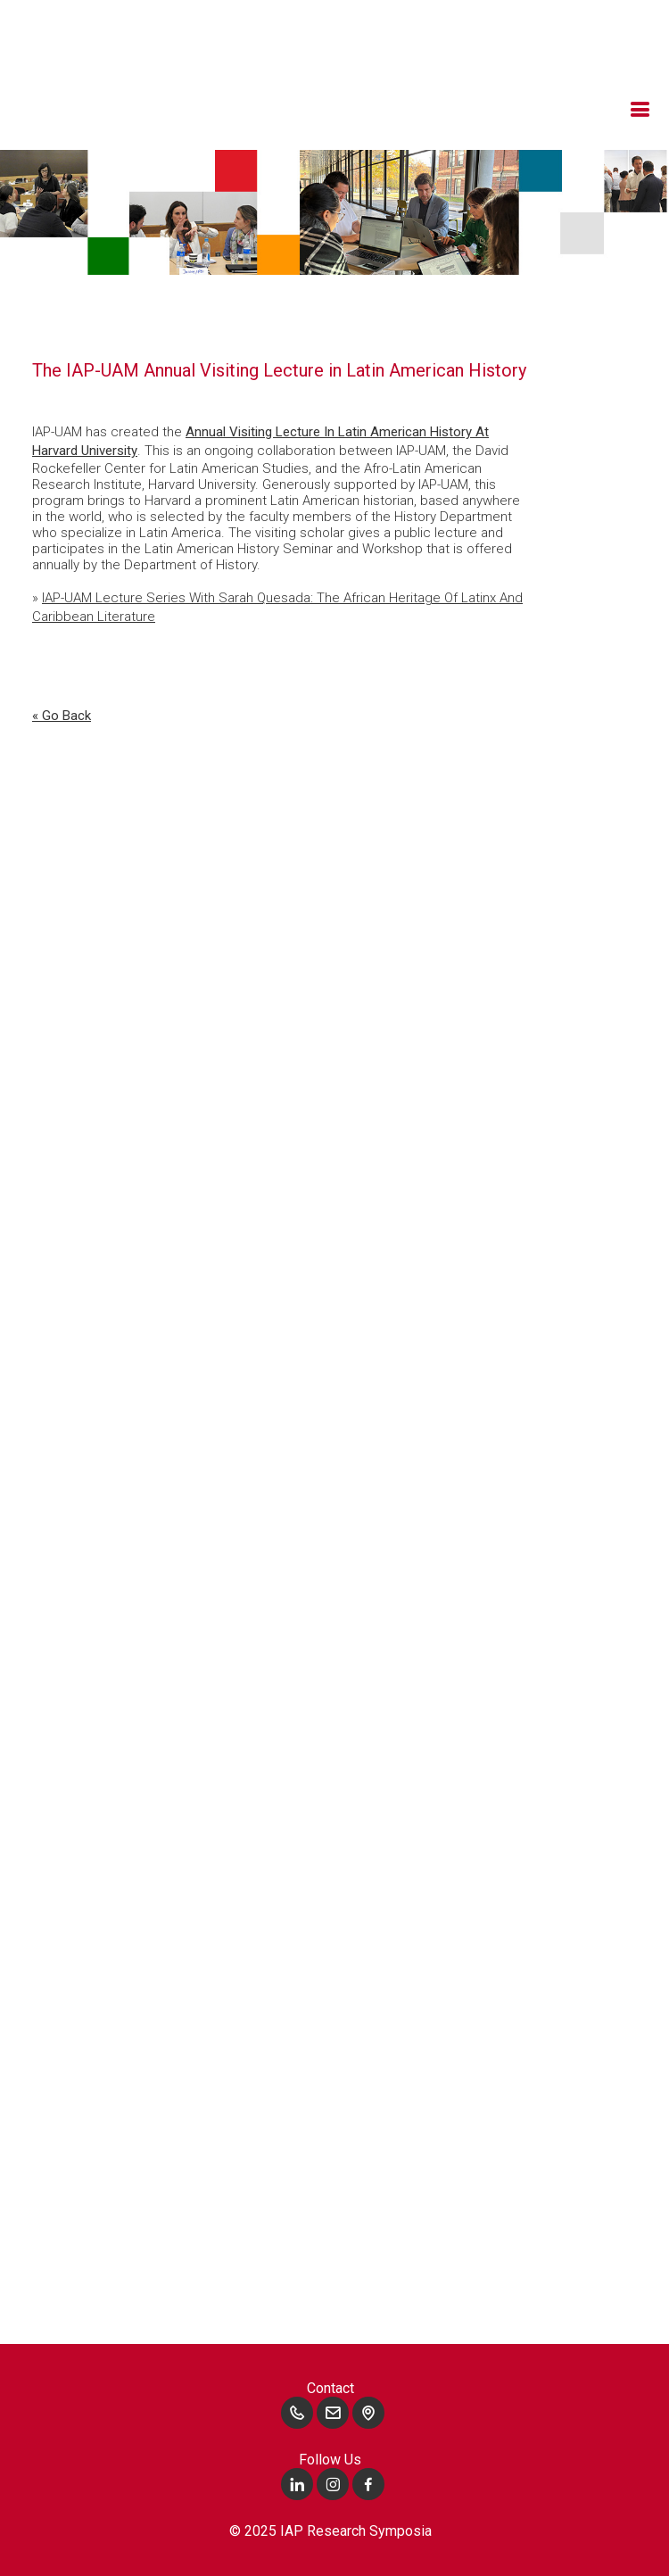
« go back (61, 716)
